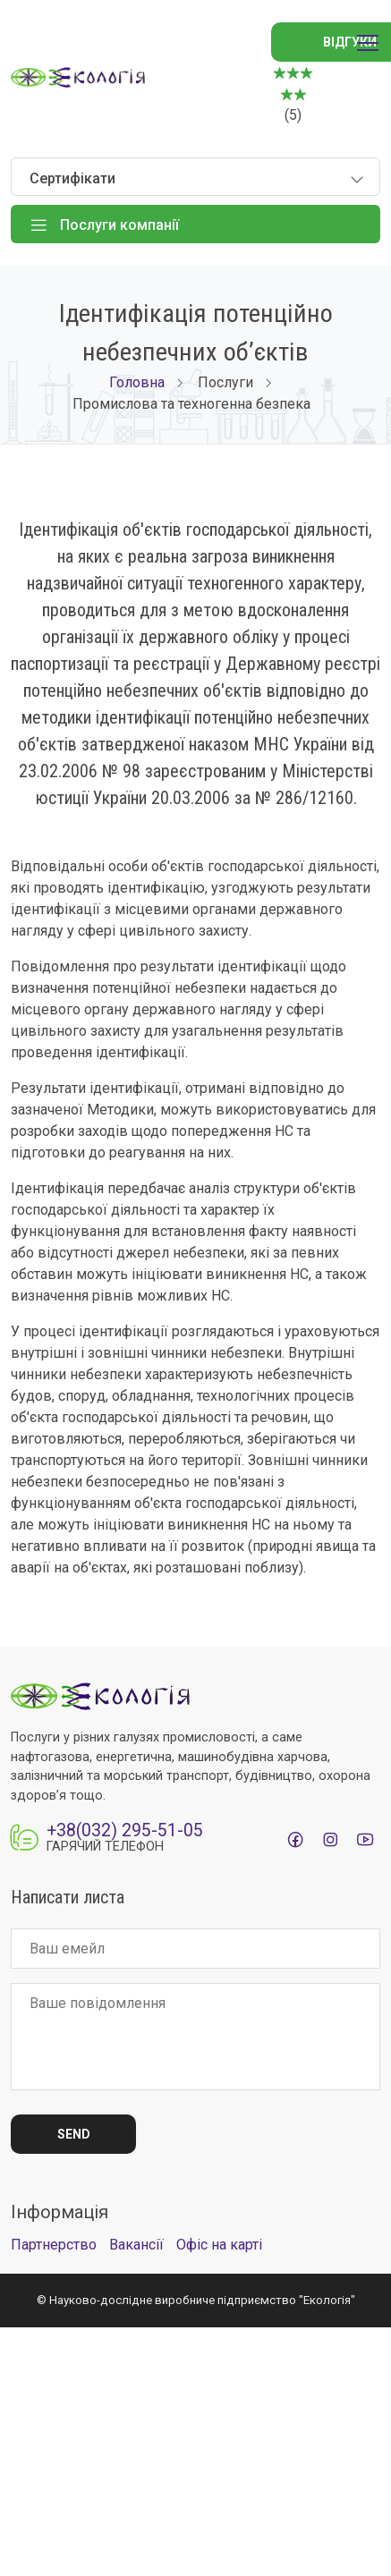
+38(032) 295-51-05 (125, 1831)
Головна (137, 382)
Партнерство (54, 2244)
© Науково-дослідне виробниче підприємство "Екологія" (196, 2300)
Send (73, 2134)
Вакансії (136, 2244)
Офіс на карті (219, 2244)
